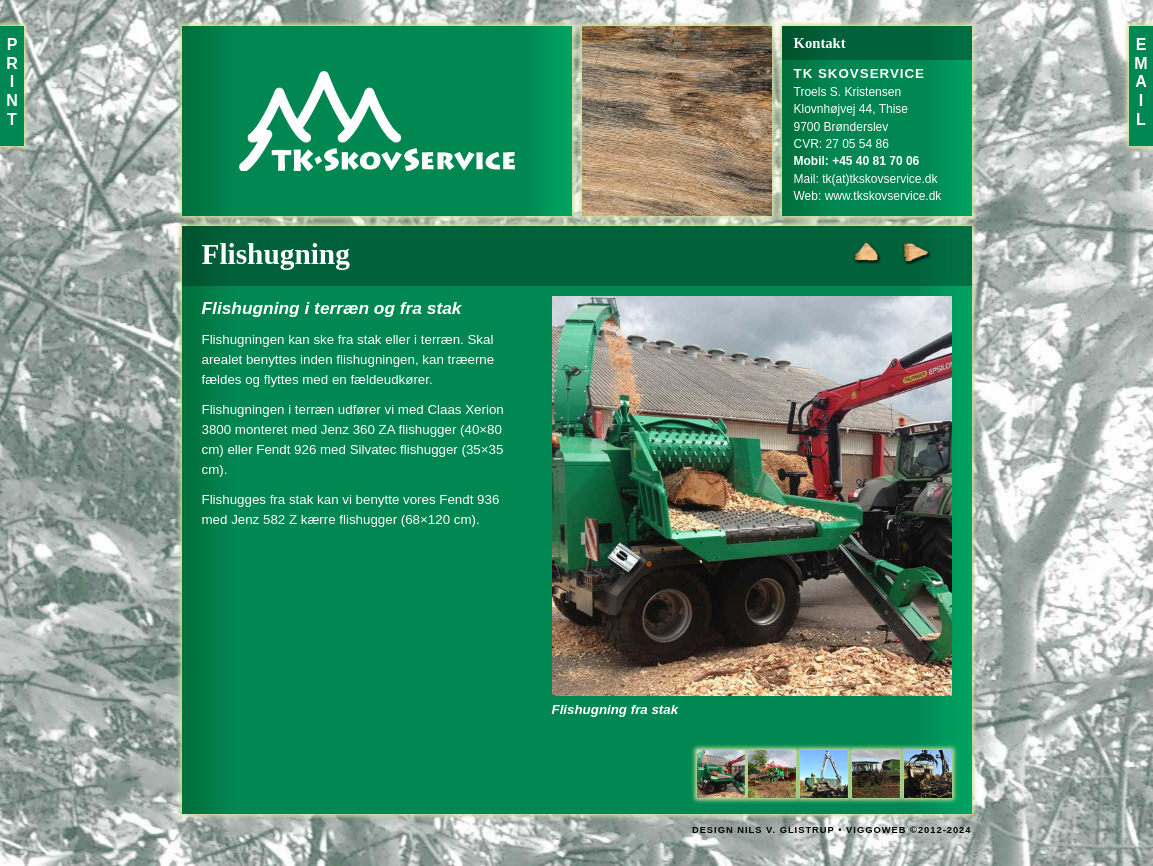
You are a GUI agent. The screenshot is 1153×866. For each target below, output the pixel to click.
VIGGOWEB (876, 830)
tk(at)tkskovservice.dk (879, 179)
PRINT (12, 82)
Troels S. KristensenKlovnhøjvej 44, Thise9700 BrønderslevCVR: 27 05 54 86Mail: (860, 126)
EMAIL (1140, 82)
